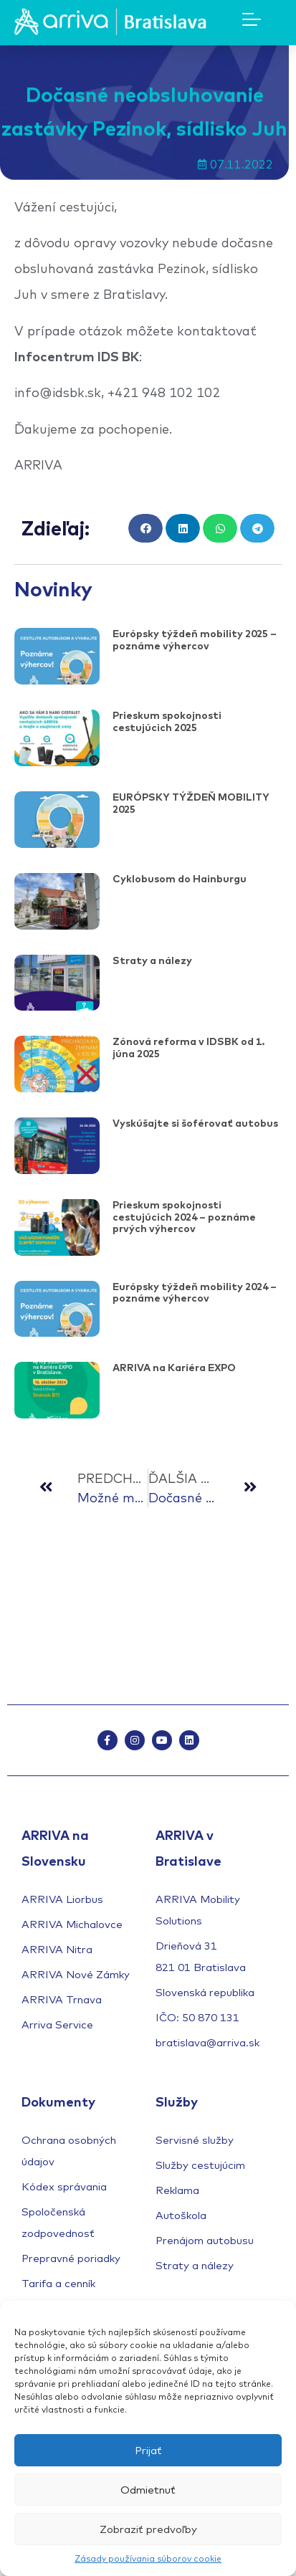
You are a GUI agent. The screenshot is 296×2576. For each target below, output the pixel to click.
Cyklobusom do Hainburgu (180, 878)
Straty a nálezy (152, 960)
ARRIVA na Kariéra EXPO (174, 1367)
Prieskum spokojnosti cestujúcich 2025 (167, 721)
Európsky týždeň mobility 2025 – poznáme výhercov (195, 639)
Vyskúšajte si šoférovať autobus (195, 1123)
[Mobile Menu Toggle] (251, 19)
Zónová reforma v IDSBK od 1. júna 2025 (188, 1047)
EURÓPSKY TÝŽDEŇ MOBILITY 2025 (191, 803)
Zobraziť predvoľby (148, 2529)
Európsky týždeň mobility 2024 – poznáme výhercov (195, 1292)
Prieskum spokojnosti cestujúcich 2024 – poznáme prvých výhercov (184, 1217)
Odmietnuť (148, 2489)
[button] (145, 528)
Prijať (148, 2450)
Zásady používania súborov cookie (148, 2558)
